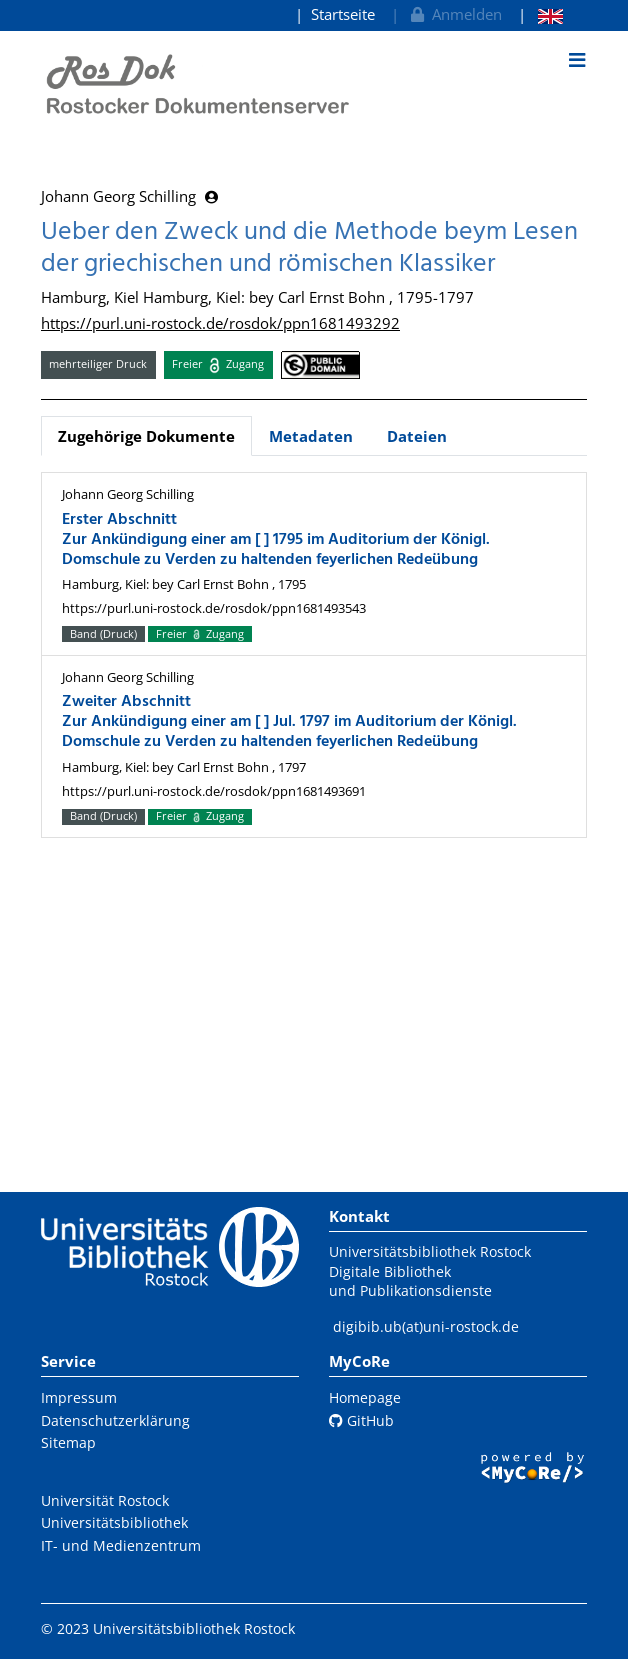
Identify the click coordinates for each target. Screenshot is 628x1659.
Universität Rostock (105, 1500)
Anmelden (454, 14)
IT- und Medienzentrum (121, 1545)
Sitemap (68, 1442)
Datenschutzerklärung (115, 1420)
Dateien (417, 436)
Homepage (365, 1397)
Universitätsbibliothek (114, 1522)
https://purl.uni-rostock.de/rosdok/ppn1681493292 (220, 323)
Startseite (343, 14)
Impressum (79, 1397)
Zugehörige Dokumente (146, 436)
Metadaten (311, 436)
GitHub (361, 1420)
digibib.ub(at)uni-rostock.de (426, 1326)
